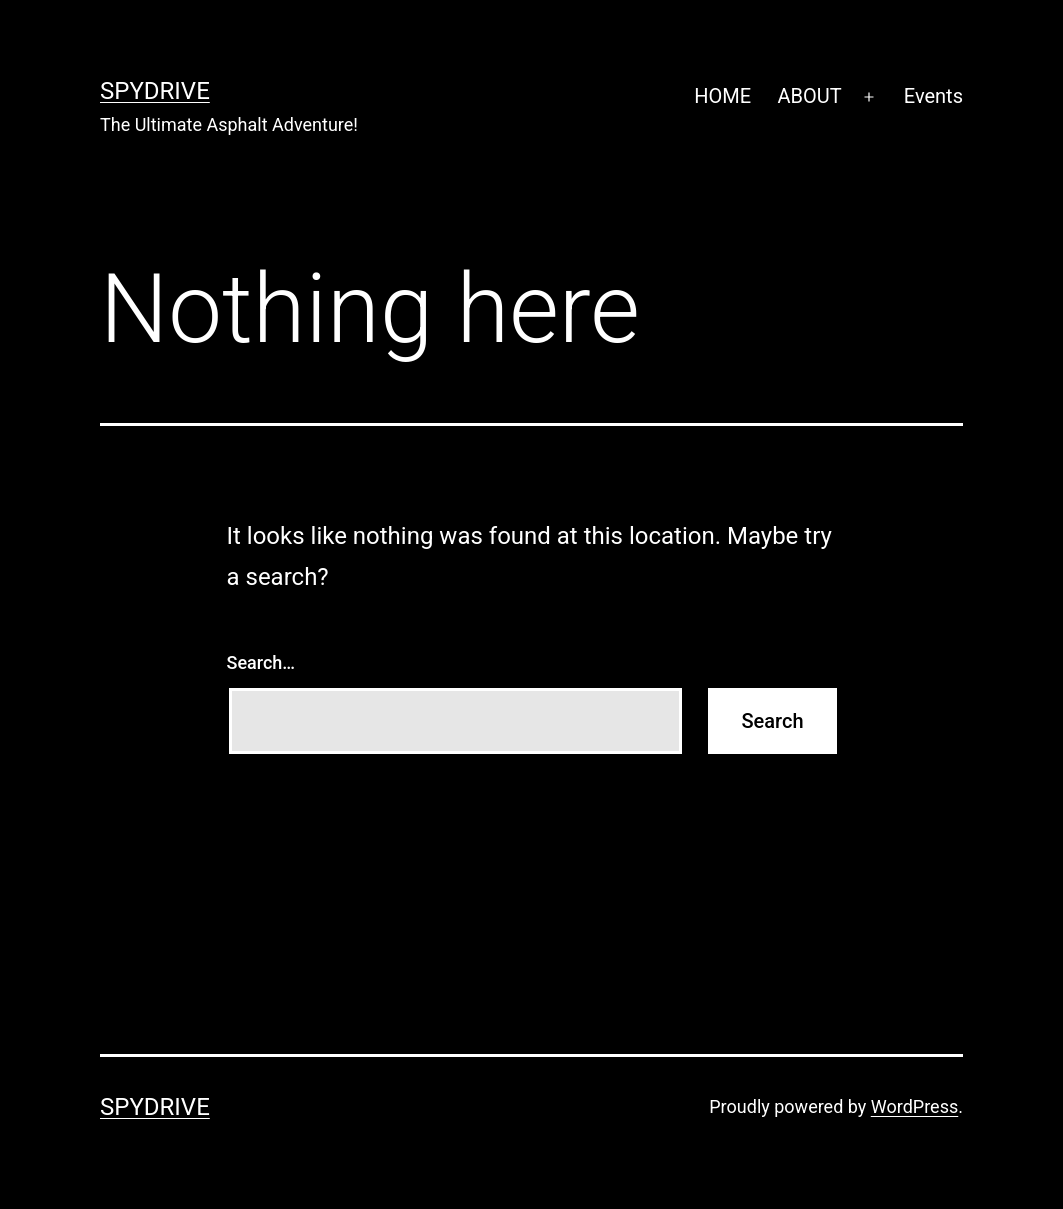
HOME (722, 96)
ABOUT (809, 96)
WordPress (914, 1106)
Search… (261, 662)
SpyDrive (155, 91)
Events (933, 96)
